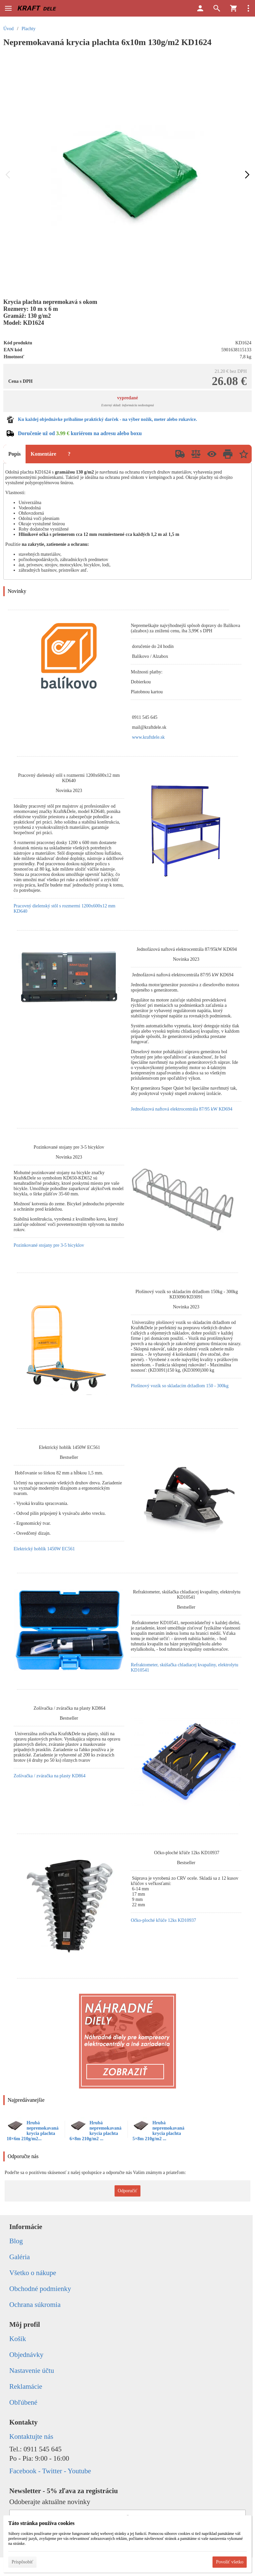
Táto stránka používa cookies (41, 2523)
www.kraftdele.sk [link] (148, 737)
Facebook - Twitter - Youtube (50, 2471)
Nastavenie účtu (31, 2371)
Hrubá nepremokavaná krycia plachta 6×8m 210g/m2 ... (96, 2130)
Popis (14, 454)
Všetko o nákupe (32, 2273)
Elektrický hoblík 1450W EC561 (44, 1548)
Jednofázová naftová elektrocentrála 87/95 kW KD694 (181, 1109)
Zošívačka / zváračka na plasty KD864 (50, 1775)
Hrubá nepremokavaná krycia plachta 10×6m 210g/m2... (32, 2130)
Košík (17, 2339)
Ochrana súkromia (35, 2305)
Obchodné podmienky (40, 2289)
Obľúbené (23, 2402)
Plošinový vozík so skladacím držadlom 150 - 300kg (179, 1385)
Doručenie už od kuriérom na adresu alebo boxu (80, 433)
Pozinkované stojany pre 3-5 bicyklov (49, 1245)
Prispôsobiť (22, 2561)
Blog (16, 2241)
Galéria (19, 2257)
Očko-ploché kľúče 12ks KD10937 (163, 1920)
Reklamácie (25, 2386)
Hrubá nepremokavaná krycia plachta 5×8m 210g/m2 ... (158, 2130)
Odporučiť (127, 2190)
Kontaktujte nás (31, 2436)
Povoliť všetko (229, 2561)
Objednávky (26, 2355)
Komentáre (43, 454)
